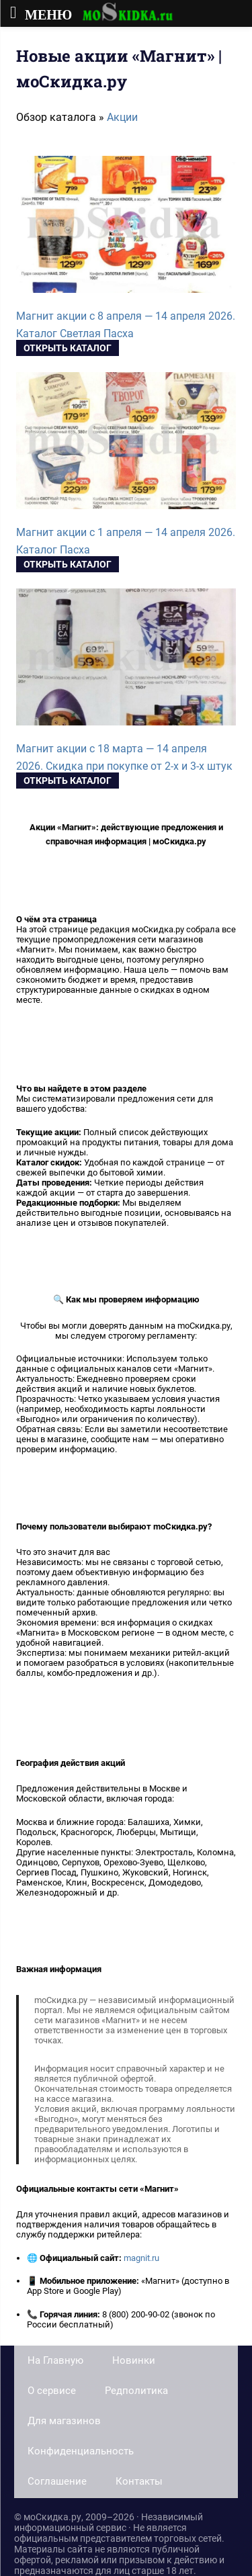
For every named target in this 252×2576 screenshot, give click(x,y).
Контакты (139, 2481)
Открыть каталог (68, 348)
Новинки (133, 2360)
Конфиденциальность (81, 2451)
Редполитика (136, 2391)
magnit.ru (141, 2258)
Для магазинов (64, 2421)
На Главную (55, 2360)
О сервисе (52, 2391)
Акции (122, 117)
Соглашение (57, 2481)
